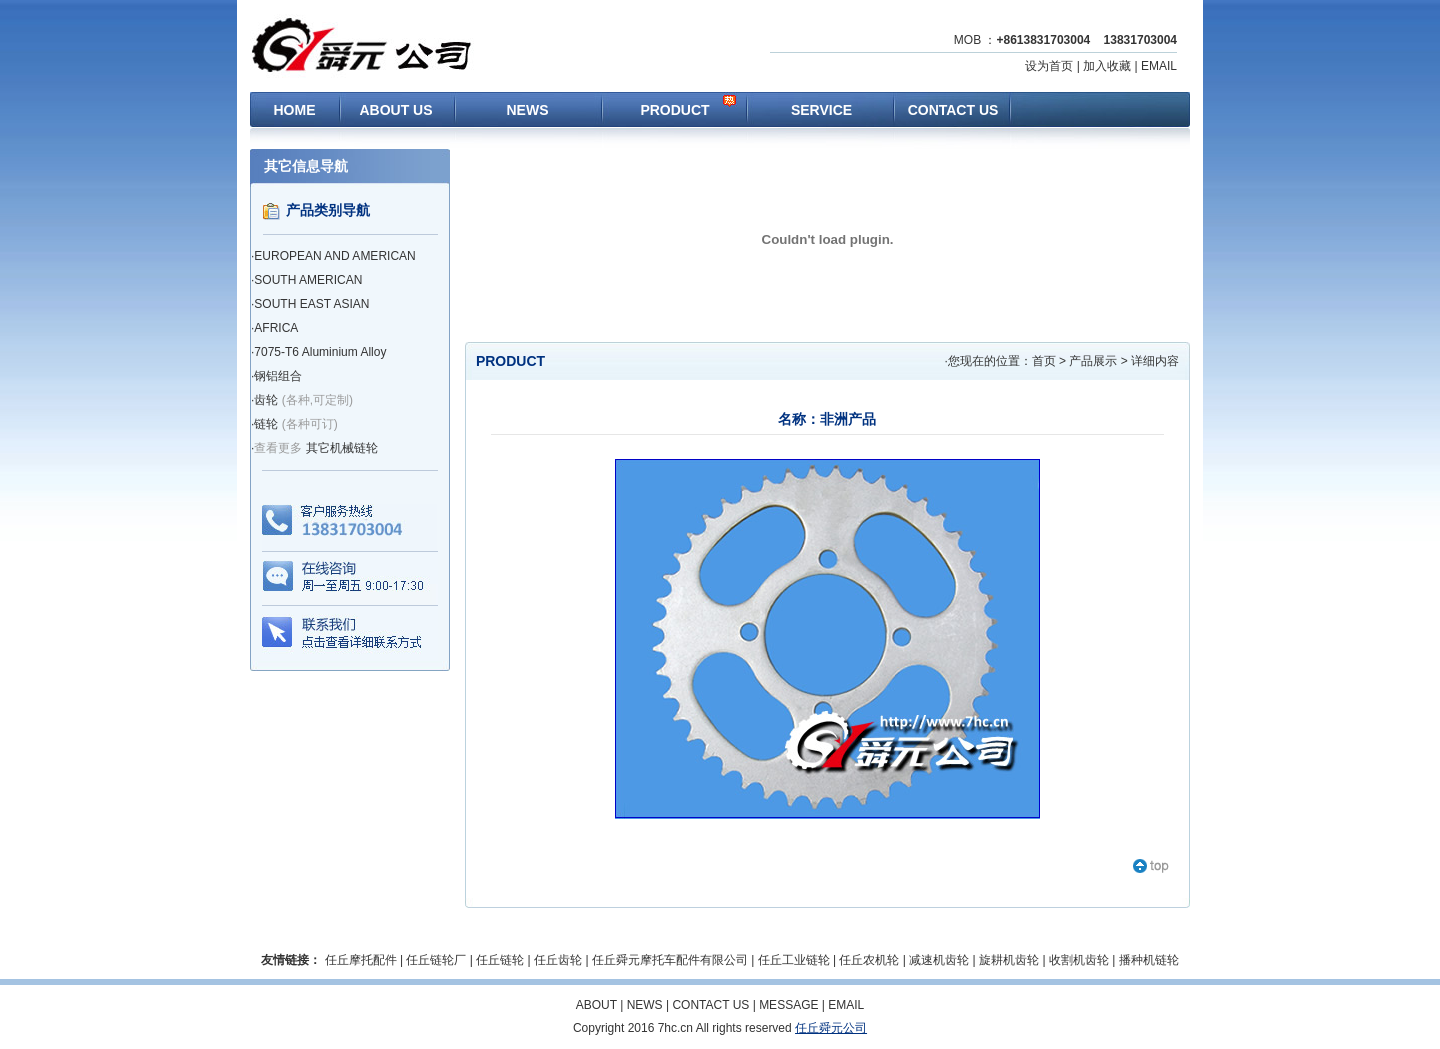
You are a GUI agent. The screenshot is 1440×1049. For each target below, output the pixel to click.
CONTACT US (953, 110)
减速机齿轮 (939, 960)
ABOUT (596, 1005)
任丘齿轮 (558, 960)
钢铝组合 (278, 376)
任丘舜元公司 (831, 1028)
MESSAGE (788, 1005)
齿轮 (266, 400)
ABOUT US (395, 110)
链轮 (266, 424)
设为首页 (1049, 66)
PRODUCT (674, 110)
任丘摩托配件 (361, 960)
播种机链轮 (1149, 960)
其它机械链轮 (342, 448)
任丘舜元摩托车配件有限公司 (670, 960)
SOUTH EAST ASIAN (311, 304)
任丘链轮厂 (436, 960)
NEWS (528, 110)
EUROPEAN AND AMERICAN (334, 256)
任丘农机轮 (869, 960)
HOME (295, 110)
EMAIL (1159, 66)
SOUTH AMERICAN (308, 280)
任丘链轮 (500, 960)
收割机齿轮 (1079, 960)
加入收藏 (1107, 66)
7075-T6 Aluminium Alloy (320, 352)
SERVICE (821, 110)
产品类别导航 (328, 210)
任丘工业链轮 (794, 960)
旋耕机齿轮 (1009, 960)
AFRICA (276, 328)
